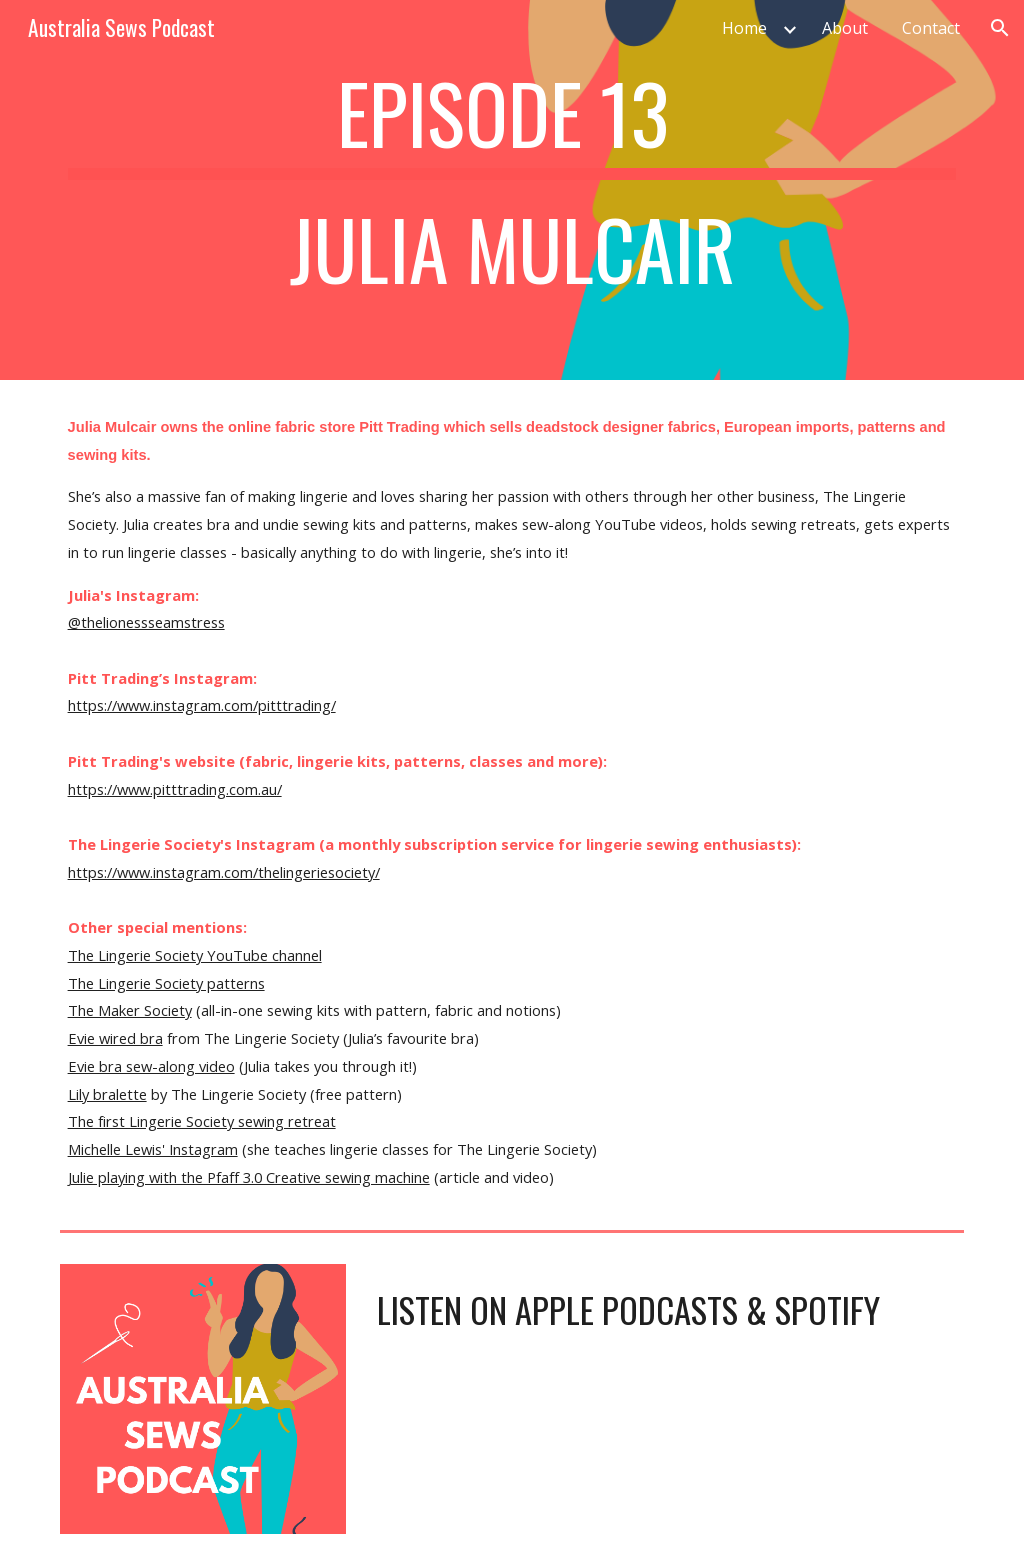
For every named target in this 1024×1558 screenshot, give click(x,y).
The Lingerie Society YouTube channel (195, 955)
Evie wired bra (115, 1038)
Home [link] (744, 28)
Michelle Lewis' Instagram (153, 1149)
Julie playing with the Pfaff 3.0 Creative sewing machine (249, 1177)
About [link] (845, 28)
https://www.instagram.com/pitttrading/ (202, 705)
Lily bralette (107, 1094)
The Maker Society (130, 1010)
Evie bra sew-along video (151, 1066)
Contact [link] (931, 28)
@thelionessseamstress (146, 622)
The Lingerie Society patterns (166, 983)
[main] (512, 190)
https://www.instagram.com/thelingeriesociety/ (224, 872)
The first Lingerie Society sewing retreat (202, 1121)
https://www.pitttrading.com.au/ (175, 789)
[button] (1000, 28)
